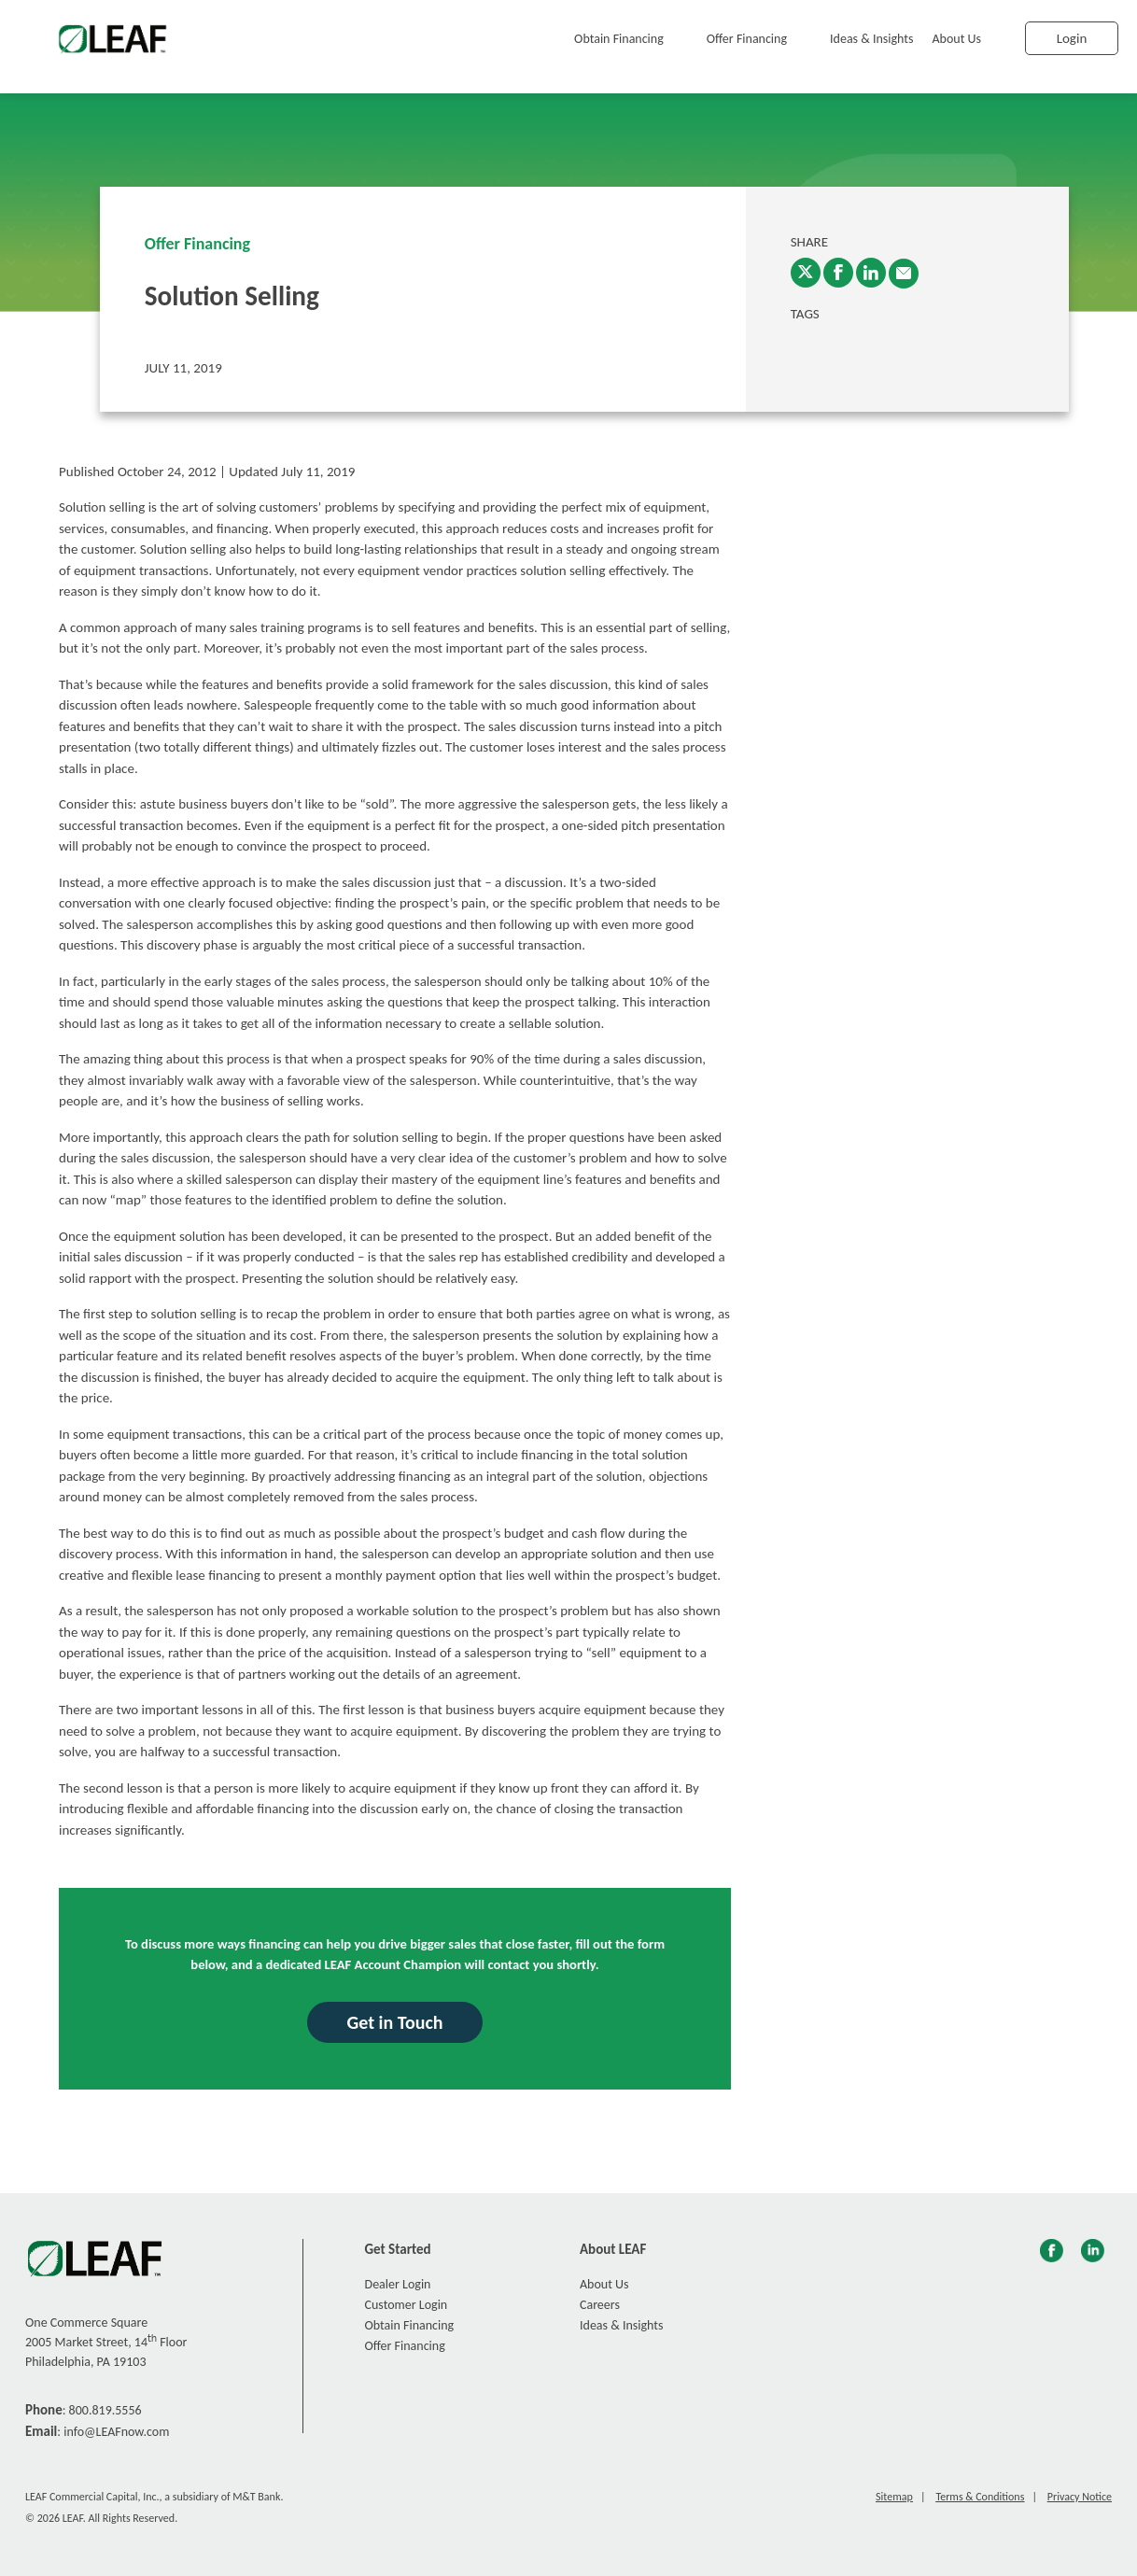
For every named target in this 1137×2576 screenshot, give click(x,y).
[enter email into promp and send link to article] (904, 274)
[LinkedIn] (871, 273)
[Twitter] (806, 273)
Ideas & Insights (871, 39)
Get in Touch (394, 2022)
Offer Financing (747, 39)
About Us (957, 39)
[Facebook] (838, 273)
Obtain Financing (619, 39)
